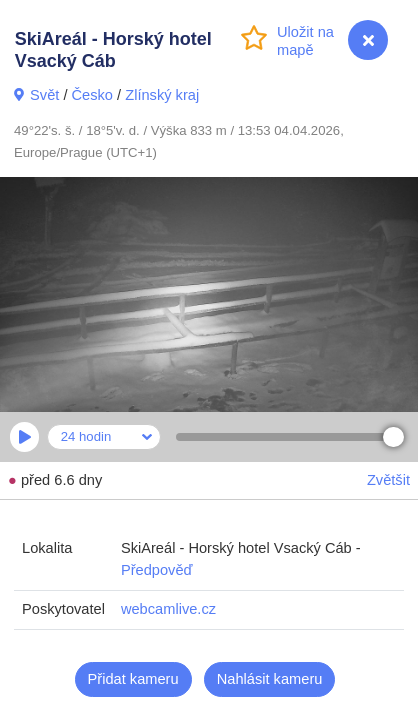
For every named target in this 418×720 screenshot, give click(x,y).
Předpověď (157, 570)
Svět (44, 95)
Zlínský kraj (162, 95)
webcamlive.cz (168, 609)
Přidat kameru (133, 679)
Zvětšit (388, 480)
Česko (92, 95)
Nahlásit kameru (270, 679)
